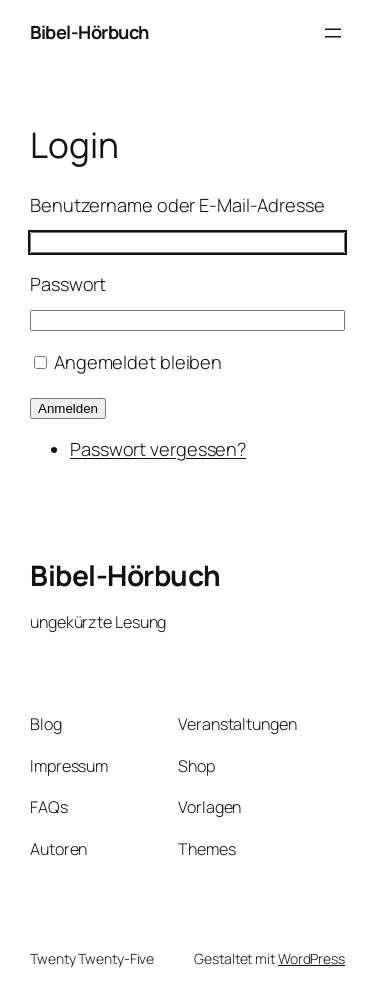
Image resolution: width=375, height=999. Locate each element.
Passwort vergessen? (158, 449)
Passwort (68, 284)
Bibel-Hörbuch (89, 32)
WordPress (311, 958)
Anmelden (68, 408)
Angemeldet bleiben (138, 362)
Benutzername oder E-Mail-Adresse (177, 205)
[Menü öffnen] (333, 33)
